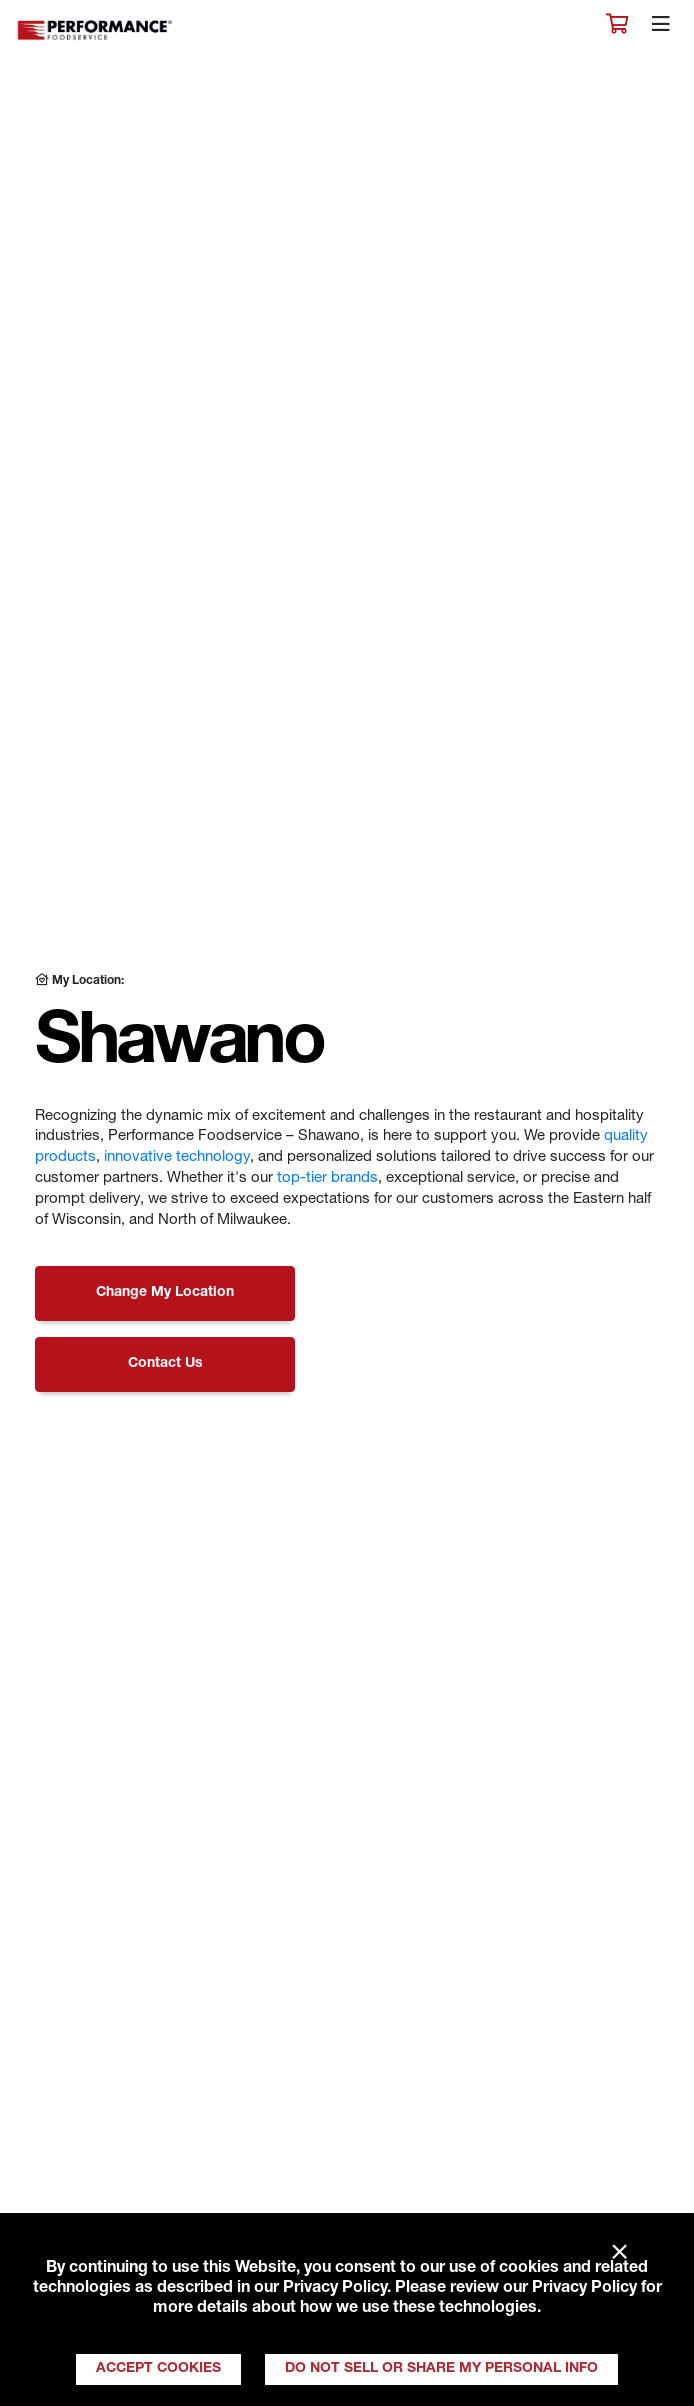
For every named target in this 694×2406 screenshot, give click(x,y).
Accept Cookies (158, 2369)
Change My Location (165, 1293)
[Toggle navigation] (661, 29)
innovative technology (177, 1157)
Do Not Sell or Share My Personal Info (441, 2369)
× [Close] (619, 2253)
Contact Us (165, 1364)
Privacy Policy (335, 2289)
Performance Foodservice (96, 30)
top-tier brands (327, 1178)
